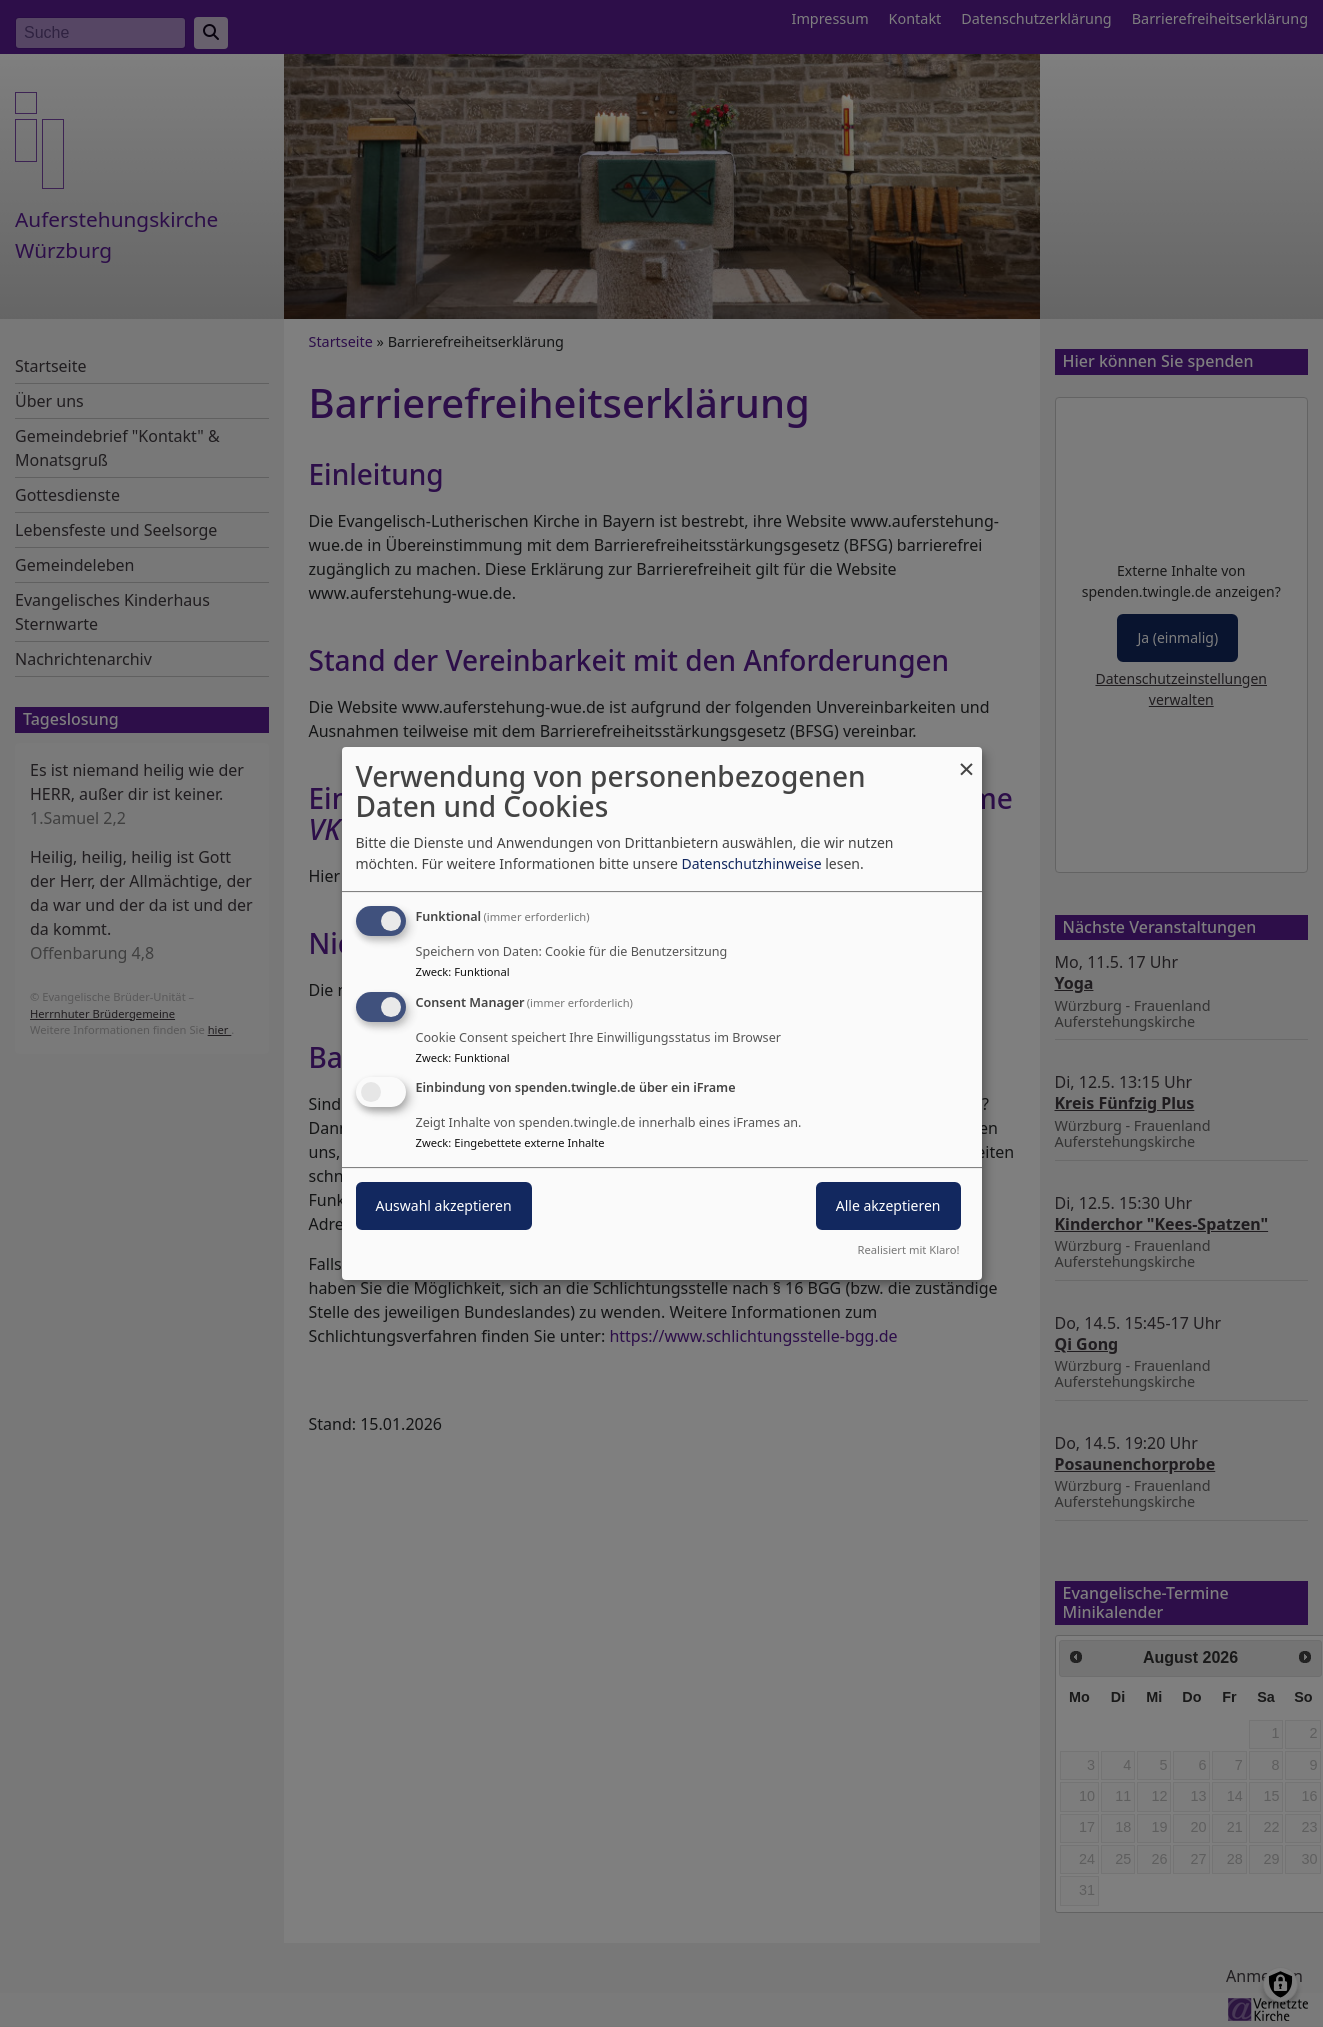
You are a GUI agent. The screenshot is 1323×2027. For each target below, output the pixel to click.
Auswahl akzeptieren (444, 1206)
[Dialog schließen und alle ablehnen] (967, 759)
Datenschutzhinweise (751, 863)
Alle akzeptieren (888, 1206)
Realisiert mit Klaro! (909, 1249)
